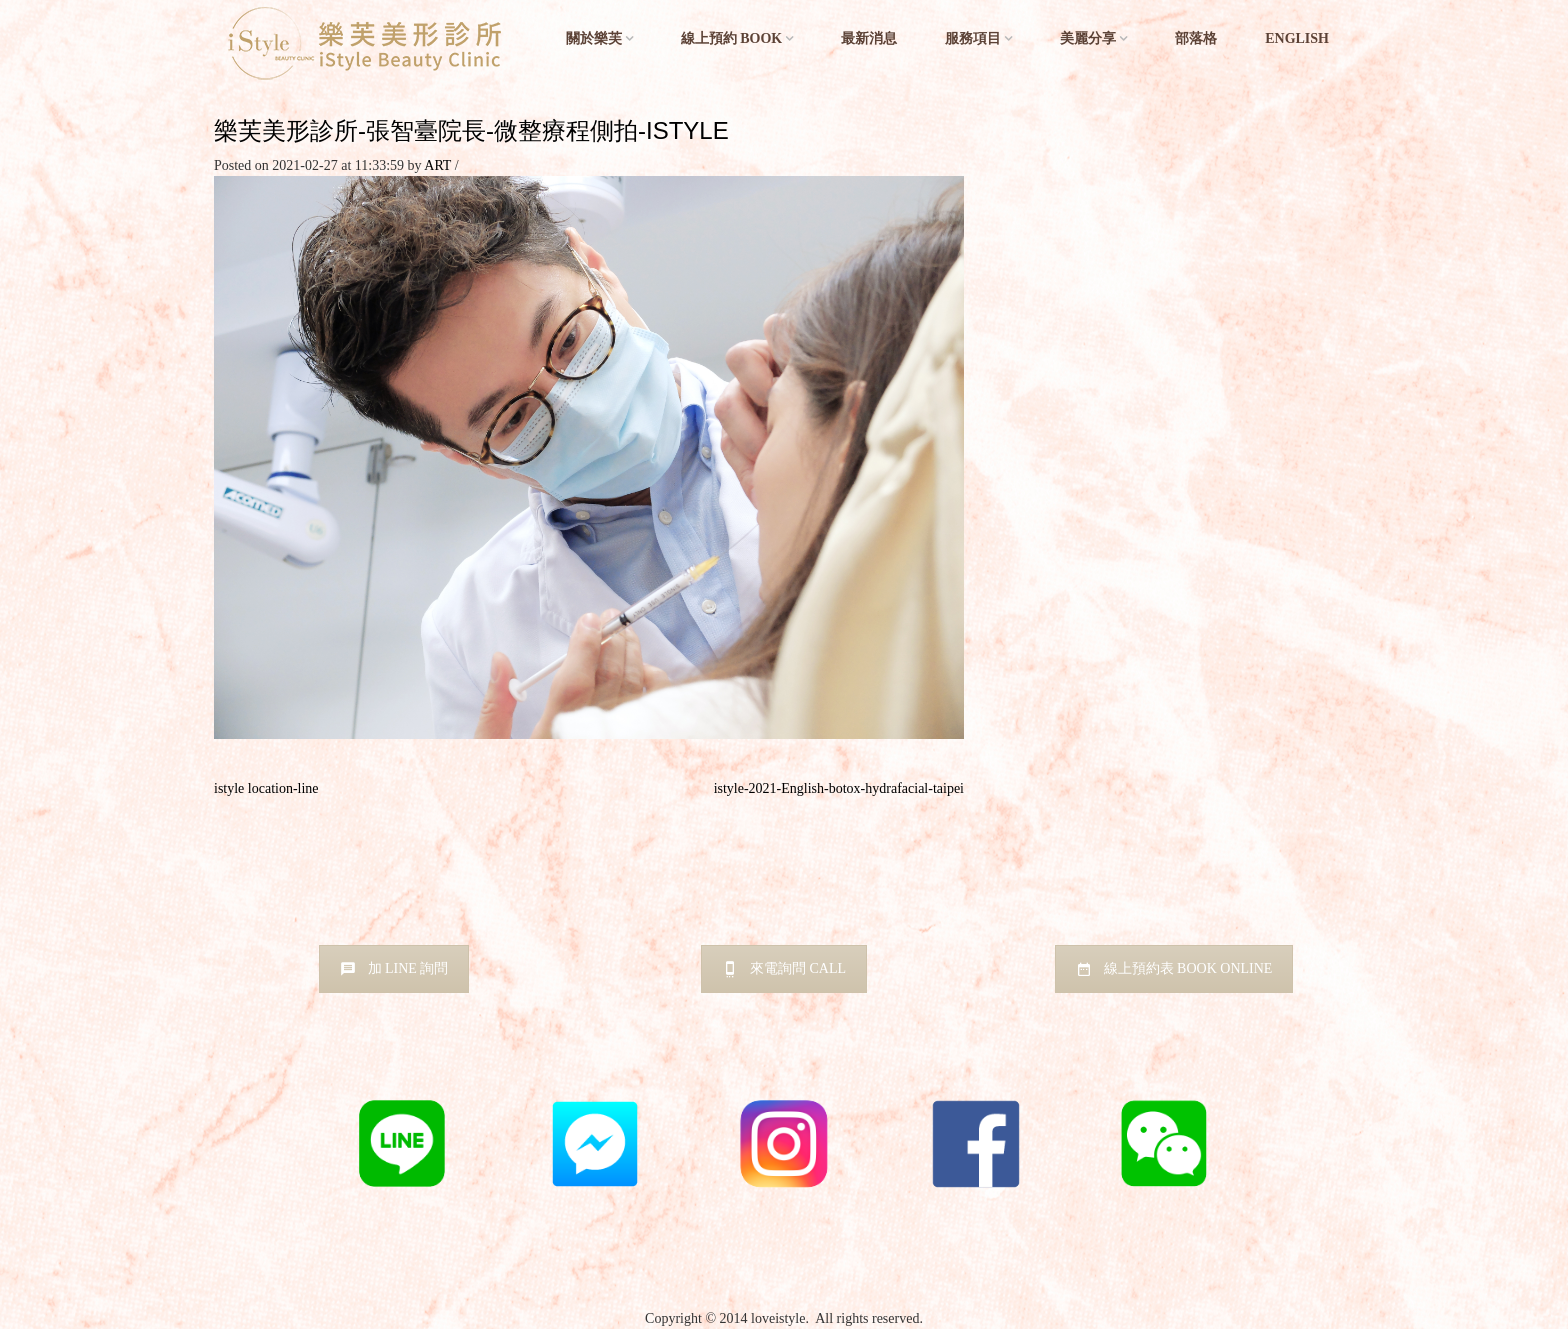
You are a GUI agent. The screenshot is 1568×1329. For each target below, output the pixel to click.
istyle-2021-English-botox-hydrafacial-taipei (839, 788)
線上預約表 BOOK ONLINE (1174, 968)
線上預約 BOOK (732, 38)
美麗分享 (1088, 38)
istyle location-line (266, 788)
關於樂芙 (594, 38)
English (1297, 38)
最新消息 (869, 38)
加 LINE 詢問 (394, 968)
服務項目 (973, 38)
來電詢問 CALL (784, 968)
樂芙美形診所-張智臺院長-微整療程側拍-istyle (471, 130)
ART (437, 165)
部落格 (1196, 38)
